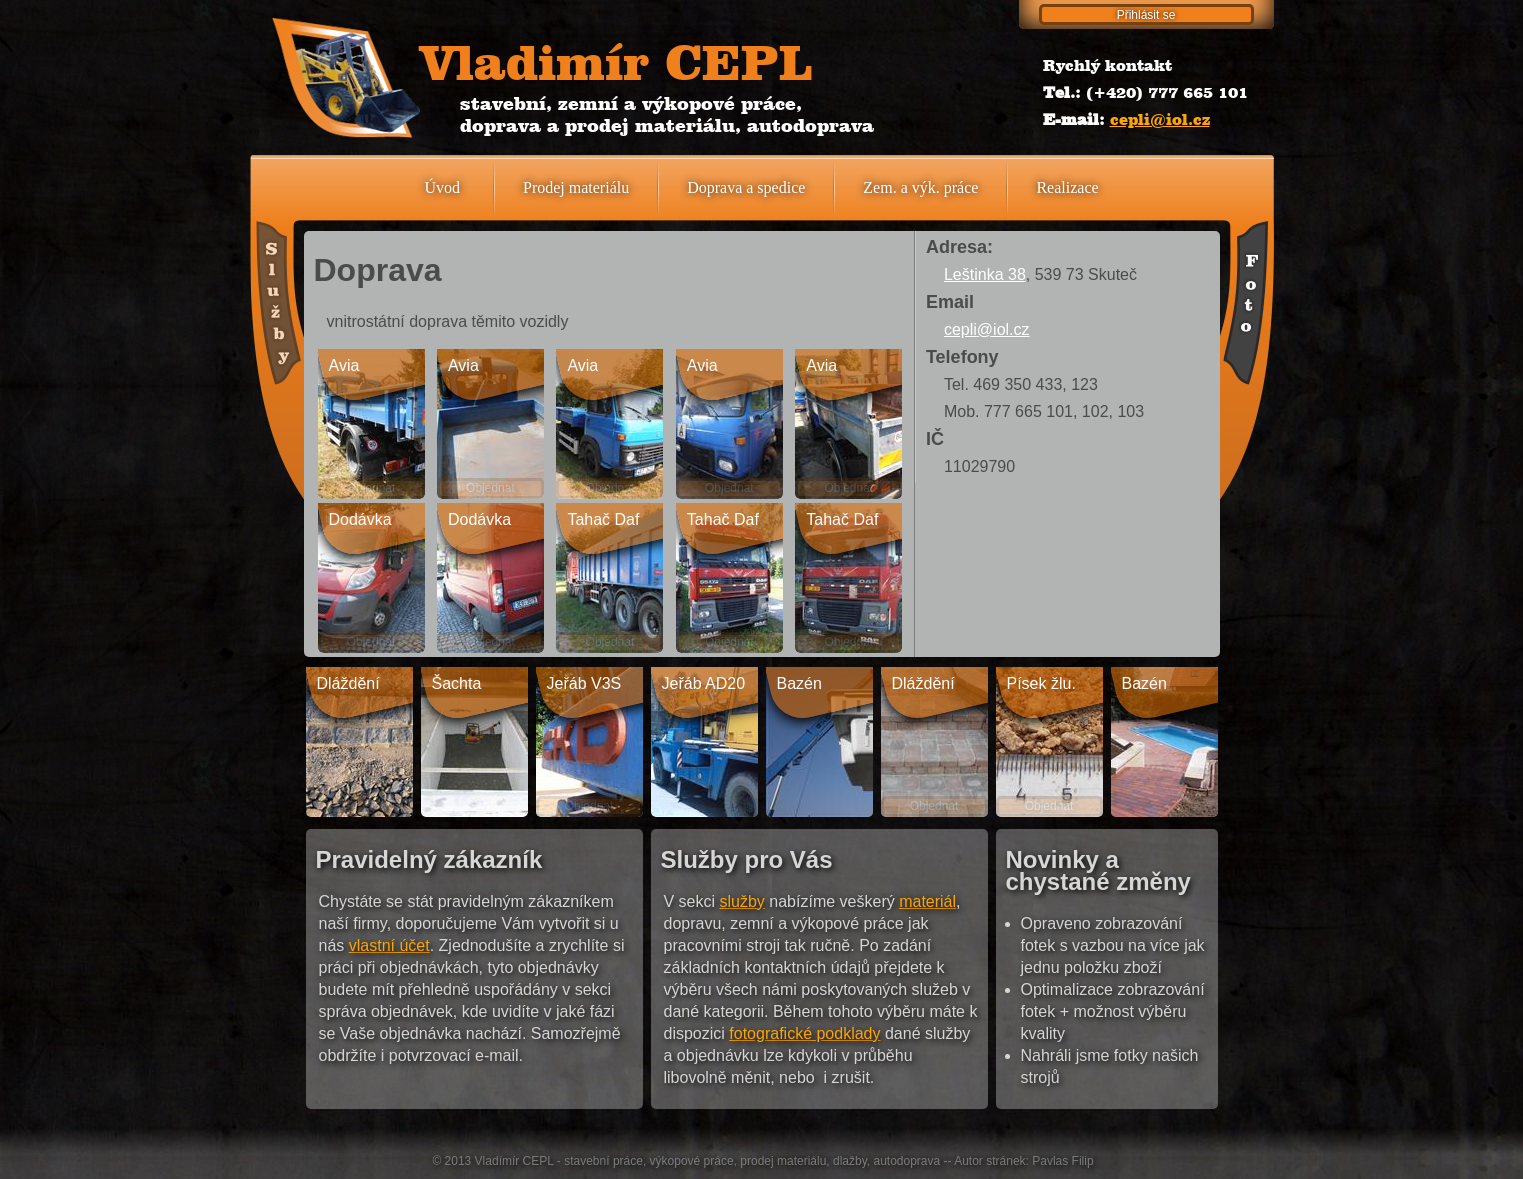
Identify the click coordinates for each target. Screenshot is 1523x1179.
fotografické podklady (804, 1033)
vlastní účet (389, 945)
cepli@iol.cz (1160, 119)
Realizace (1067, 187)
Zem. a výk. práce (920, 187)
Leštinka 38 (985, 274)
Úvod (442, 187)
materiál (927, 901)
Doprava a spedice (746, 187)
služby (742, 901)
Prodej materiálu (576, 187)
